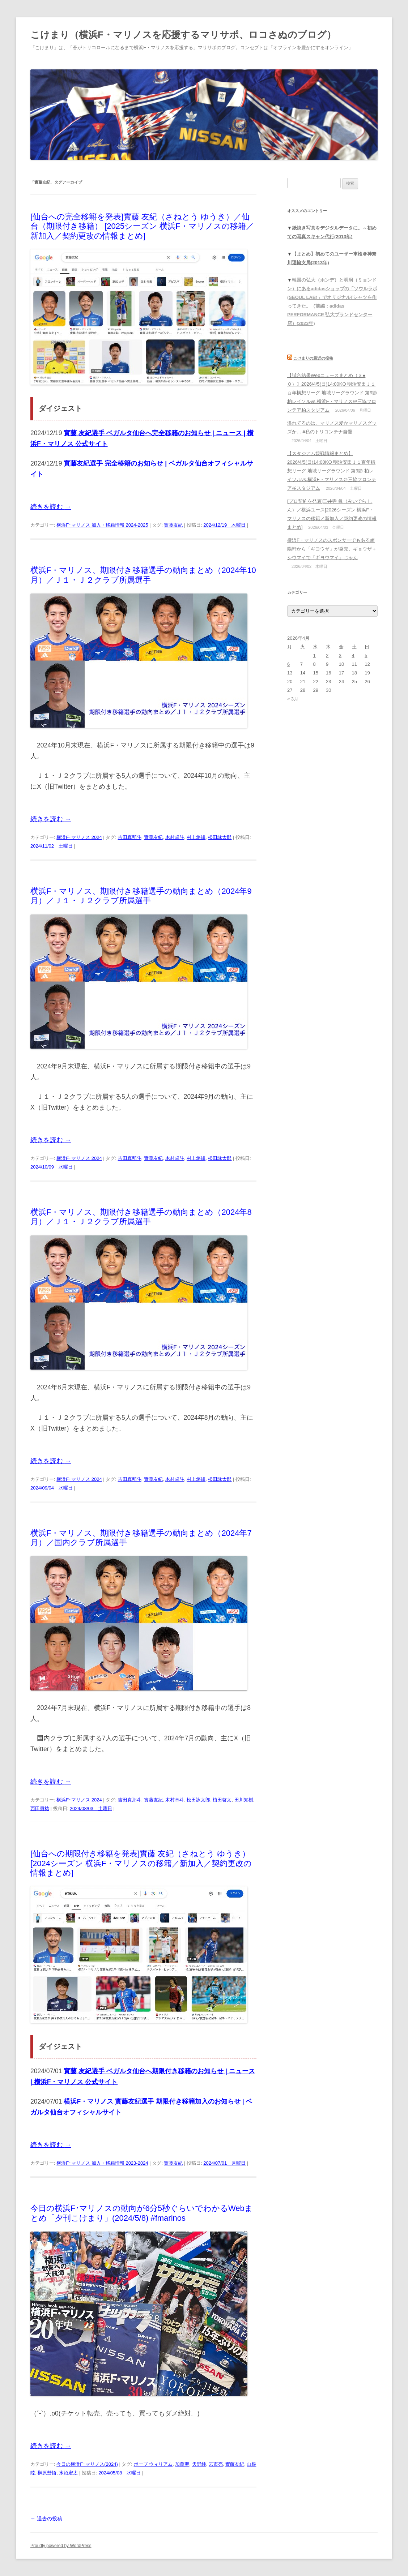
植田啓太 (222, 1800)
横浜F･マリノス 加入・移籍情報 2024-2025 (102, 525)
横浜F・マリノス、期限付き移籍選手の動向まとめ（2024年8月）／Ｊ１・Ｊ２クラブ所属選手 (141, 1217)
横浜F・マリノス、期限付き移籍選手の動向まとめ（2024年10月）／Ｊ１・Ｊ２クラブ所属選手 (143, 575)
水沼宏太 (68, 2473)
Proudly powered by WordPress (61, 2545)
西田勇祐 (39, 1808)
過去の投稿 (46, 2518)
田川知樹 (243, 1800)
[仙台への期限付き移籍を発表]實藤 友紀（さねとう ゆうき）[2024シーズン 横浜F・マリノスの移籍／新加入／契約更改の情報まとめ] (141, 1863)
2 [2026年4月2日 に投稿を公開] (327, 655)
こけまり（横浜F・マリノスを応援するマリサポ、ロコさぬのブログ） (183, 34)
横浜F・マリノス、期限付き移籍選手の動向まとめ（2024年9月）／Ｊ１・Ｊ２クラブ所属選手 (141, 896)
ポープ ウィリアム (153, 2464)
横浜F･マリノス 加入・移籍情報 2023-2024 (102, 2163)
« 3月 (292, 699)
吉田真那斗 (129, 837)
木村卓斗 (174, 837)
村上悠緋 (196, 837)
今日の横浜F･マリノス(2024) (87, 2464)
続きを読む (50, 506)
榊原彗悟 (47, 2473)
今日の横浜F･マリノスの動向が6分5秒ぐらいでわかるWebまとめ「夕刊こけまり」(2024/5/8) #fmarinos (141, 2213)
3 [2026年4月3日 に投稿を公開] (340, 655)
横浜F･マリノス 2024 (79, 837)
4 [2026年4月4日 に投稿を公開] (353, 655)
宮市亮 (216, 2464)
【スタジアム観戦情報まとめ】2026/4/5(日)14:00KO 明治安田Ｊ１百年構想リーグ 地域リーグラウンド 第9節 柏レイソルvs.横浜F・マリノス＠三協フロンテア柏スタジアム (331, 471)
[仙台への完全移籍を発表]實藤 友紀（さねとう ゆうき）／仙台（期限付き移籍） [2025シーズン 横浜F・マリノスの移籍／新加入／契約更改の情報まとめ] (142, 226)
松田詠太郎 (219, 837)
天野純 (199, 2464)
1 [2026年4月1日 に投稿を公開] (314, 655)
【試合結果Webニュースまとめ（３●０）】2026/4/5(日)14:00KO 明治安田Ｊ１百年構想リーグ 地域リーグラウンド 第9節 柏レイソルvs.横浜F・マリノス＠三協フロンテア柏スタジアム (332, 393)
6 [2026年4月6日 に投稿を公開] (288, 664)
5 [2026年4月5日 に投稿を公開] (366, 655)
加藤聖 (182, 2464)
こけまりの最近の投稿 (313, 358)
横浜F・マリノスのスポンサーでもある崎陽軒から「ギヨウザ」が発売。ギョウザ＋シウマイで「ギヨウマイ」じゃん (332, 548)
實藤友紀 (173, 525)
